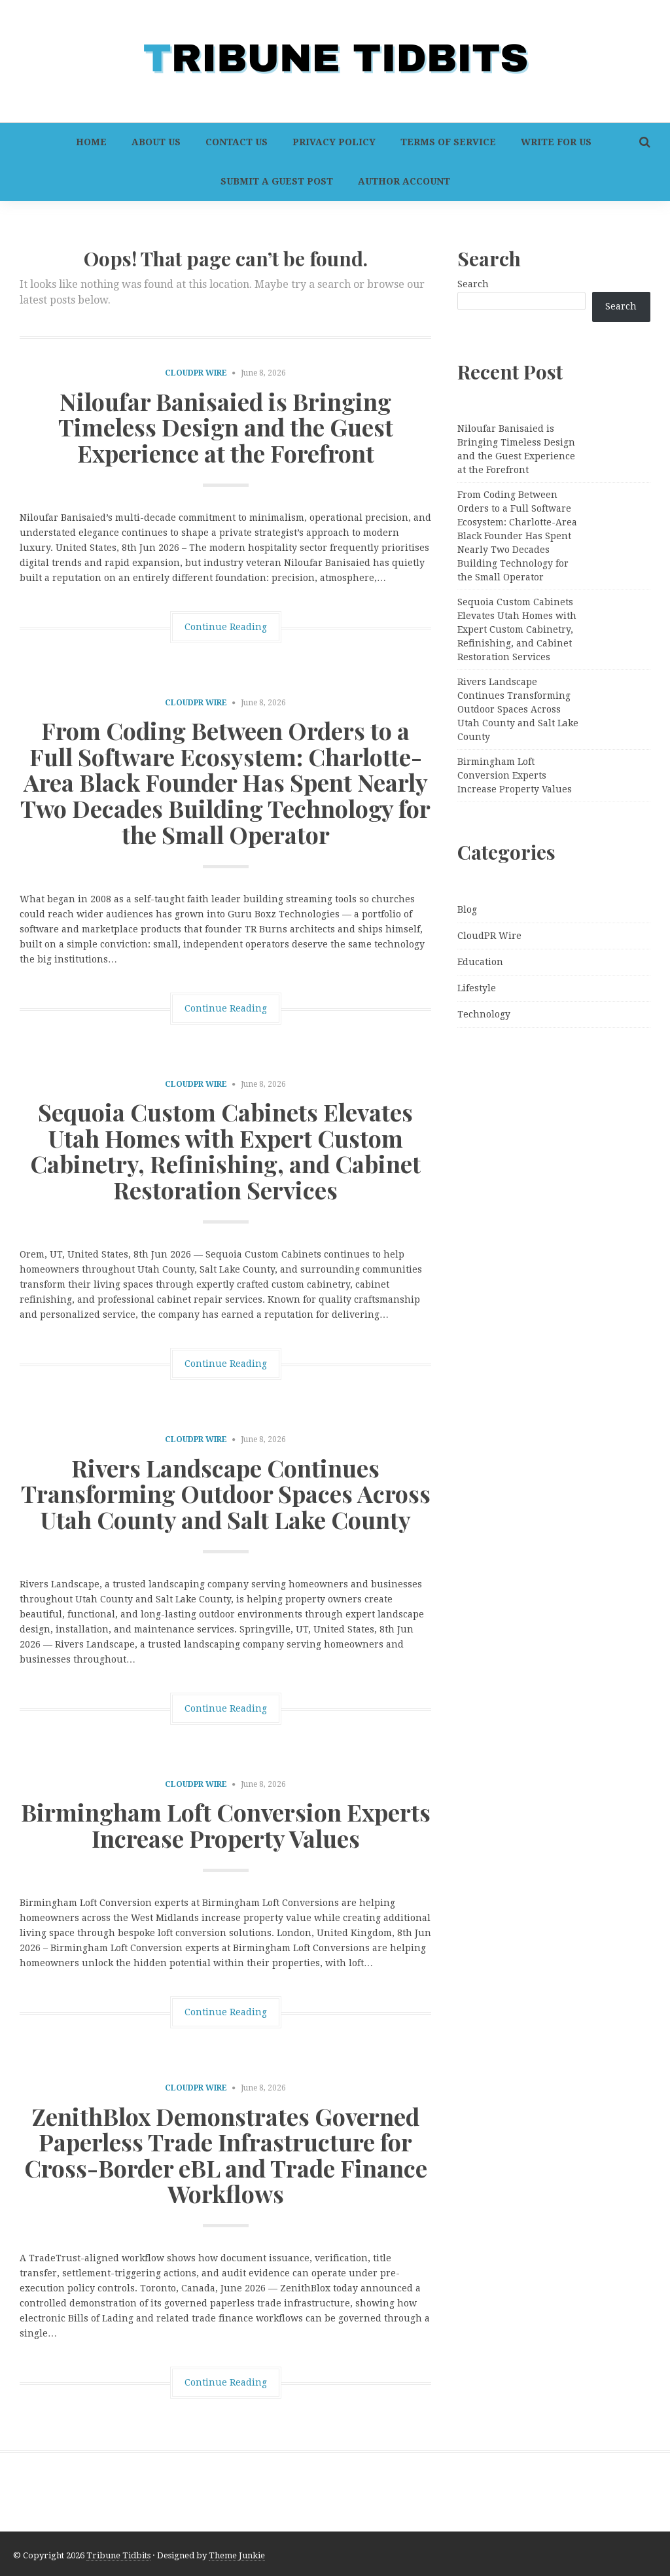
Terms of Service (448, 142)
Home (91, 142)
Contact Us (236, 142)
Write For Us (556, 142)
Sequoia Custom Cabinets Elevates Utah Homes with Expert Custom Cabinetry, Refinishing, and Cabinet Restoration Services (225, 1150)
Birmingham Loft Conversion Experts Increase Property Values (226, 1825)
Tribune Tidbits (118, 2555)
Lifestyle (476, 988)
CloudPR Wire (196, 373)
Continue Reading (226, 627)
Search (473, 284)
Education (480, 962)
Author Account (404, 181)
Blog (467, 909)
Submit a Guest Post (276, 181)
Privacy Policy (334, 142)
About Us (156, 142)
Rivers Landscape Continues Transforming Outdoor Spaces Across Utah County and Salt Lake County (226, 1493)
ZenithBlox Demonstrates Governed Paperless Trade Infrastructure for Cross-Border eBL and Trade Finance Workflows (225, 2155)
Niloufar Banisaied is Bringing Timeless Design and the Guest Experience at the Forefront (225, 426)
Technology (483, 1014)
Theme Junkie (237, 2555)
